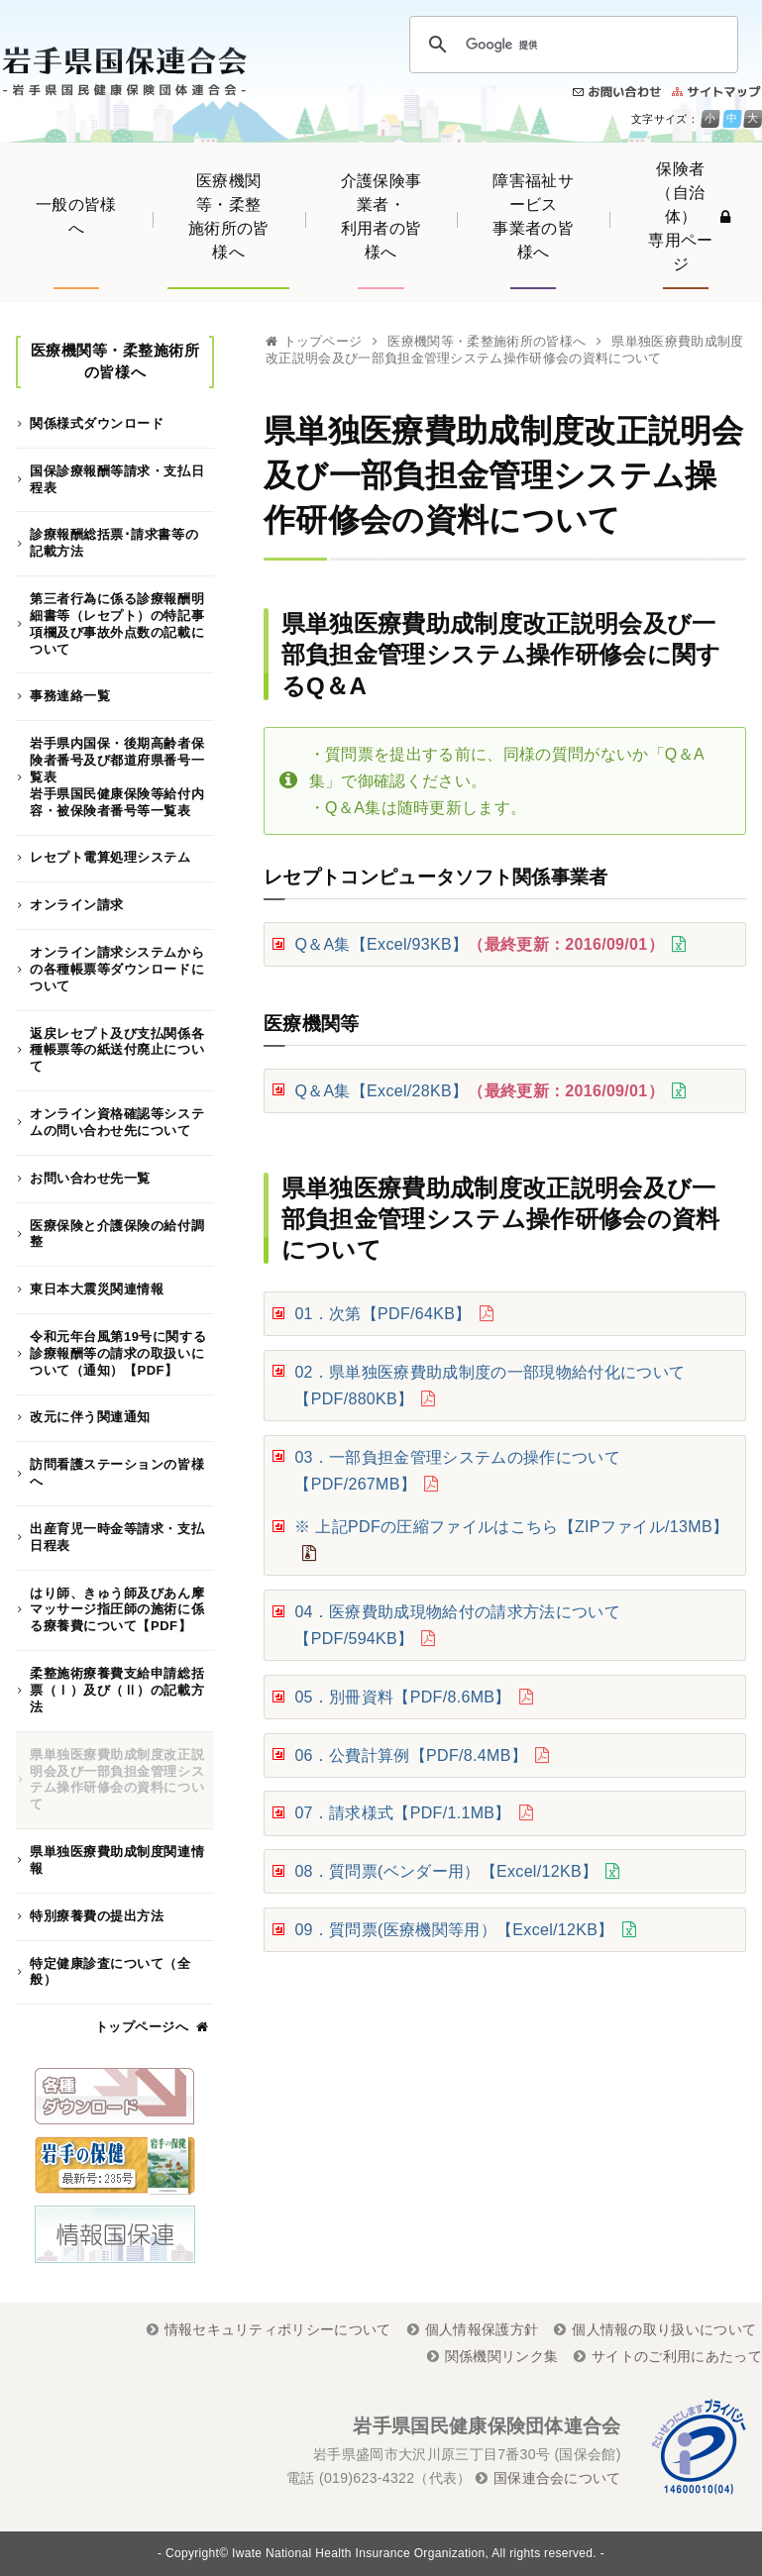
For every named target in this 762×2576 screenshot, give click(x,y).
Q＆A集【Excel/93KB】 (478, 944)
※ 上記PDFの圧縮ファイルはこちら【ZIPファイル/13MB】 (511, 1526)
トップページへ (142, 2026)
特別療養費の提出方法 (96, 1915)
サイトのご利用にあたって (677, 2356)
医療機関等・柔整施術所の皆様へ (229, 216)
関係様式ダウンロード (96, 423)
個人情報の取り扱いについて (664, 2329)
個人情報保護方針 (482, 2329)
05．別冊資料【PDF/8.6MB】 (402, 1697)
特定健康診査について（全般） (110, 1972)
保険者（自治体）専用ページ (689, 216)
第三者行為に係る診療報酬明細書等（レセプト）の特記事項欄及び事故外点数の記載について (117, 624)
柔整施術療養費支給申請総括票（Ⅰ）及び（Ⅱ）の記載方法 (117, 1690)
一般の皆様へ (76, 216)
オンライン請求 (77, 904)
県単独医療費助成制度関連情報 (117, 1860)
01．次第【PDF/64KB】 (382, 1313)
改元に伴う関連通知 (90, 1416)
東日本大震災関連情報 (96, 1289)
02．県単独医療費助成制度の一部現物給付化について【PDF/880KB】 (489, 1385)
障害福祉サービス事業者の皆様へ (533, 216)
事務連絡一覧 (70, 695)
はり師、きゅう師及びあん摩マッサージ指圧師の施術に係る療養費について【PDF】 (117, 1610)
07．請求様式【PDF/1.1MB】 (402, 1812)
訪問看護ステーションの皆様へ (117, 1473)
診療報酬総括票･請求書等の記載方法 (114, 543)
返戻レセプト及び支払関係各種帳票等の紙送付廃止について (117, 1050)
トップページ (323, 341)
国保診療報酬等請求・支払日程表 (117, 479)
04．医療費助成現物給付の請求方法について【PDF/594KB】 (457, 1625)
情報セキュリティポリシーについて (277, 2329)
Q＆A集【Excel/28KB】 (478, 1090)
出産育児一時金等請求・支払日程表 (117, 1537)
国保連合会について (557, 2478)
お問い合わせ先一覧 (90, 1178)
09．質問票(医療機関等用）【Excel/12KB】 (453, 1929)
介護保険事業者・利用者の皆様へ (381, 216)
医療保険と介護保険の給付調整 (117, 1234)
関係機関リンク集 (502, 2356)
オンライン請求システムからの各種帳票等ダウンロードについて (117, 969)
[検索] (571, 44)
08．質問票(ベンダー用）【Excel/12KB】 (446, 1871)
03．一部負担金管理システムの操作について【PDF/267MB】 (457, 1471)
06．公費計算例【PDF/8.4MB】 (410, 1755)
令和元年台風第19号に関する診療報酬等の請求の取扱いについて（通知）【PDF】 (118, 1353)
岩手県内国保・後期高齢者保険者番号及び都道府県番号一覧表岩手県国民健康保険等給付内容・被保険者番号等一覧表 (117, 777)
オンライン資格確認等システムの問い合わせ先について (117, 1122)
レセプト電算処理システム (110, 857)
